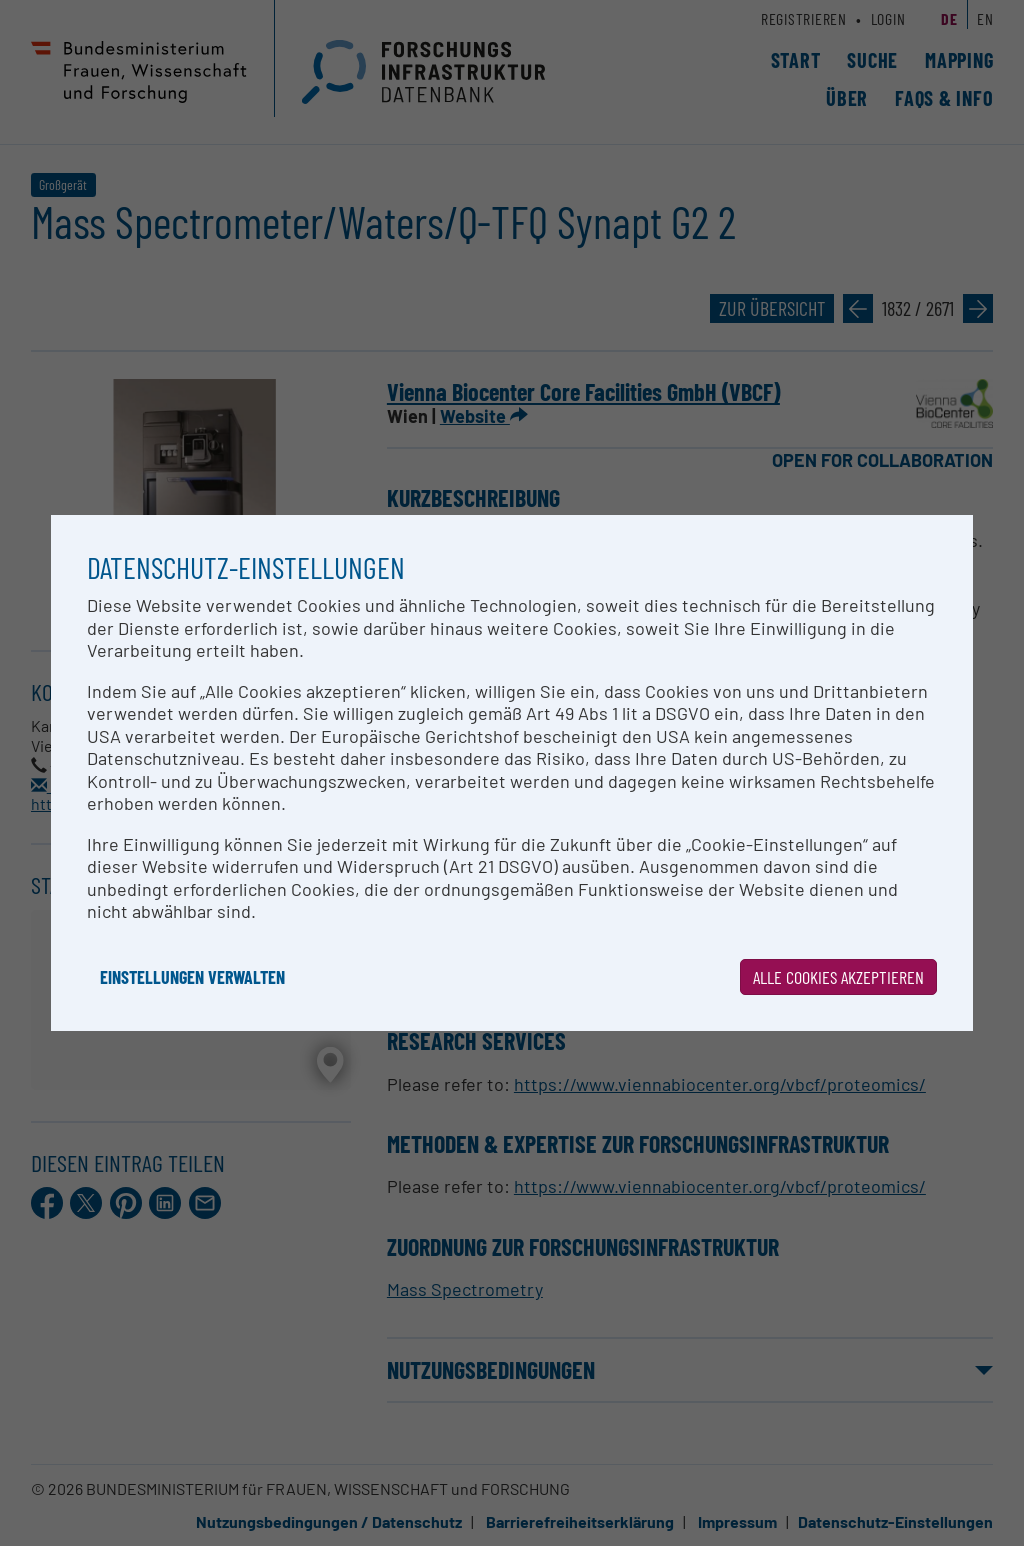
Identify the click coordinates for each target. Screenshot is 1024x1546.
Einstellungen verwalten (192, 977)
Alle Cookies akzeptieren (838, 977)
